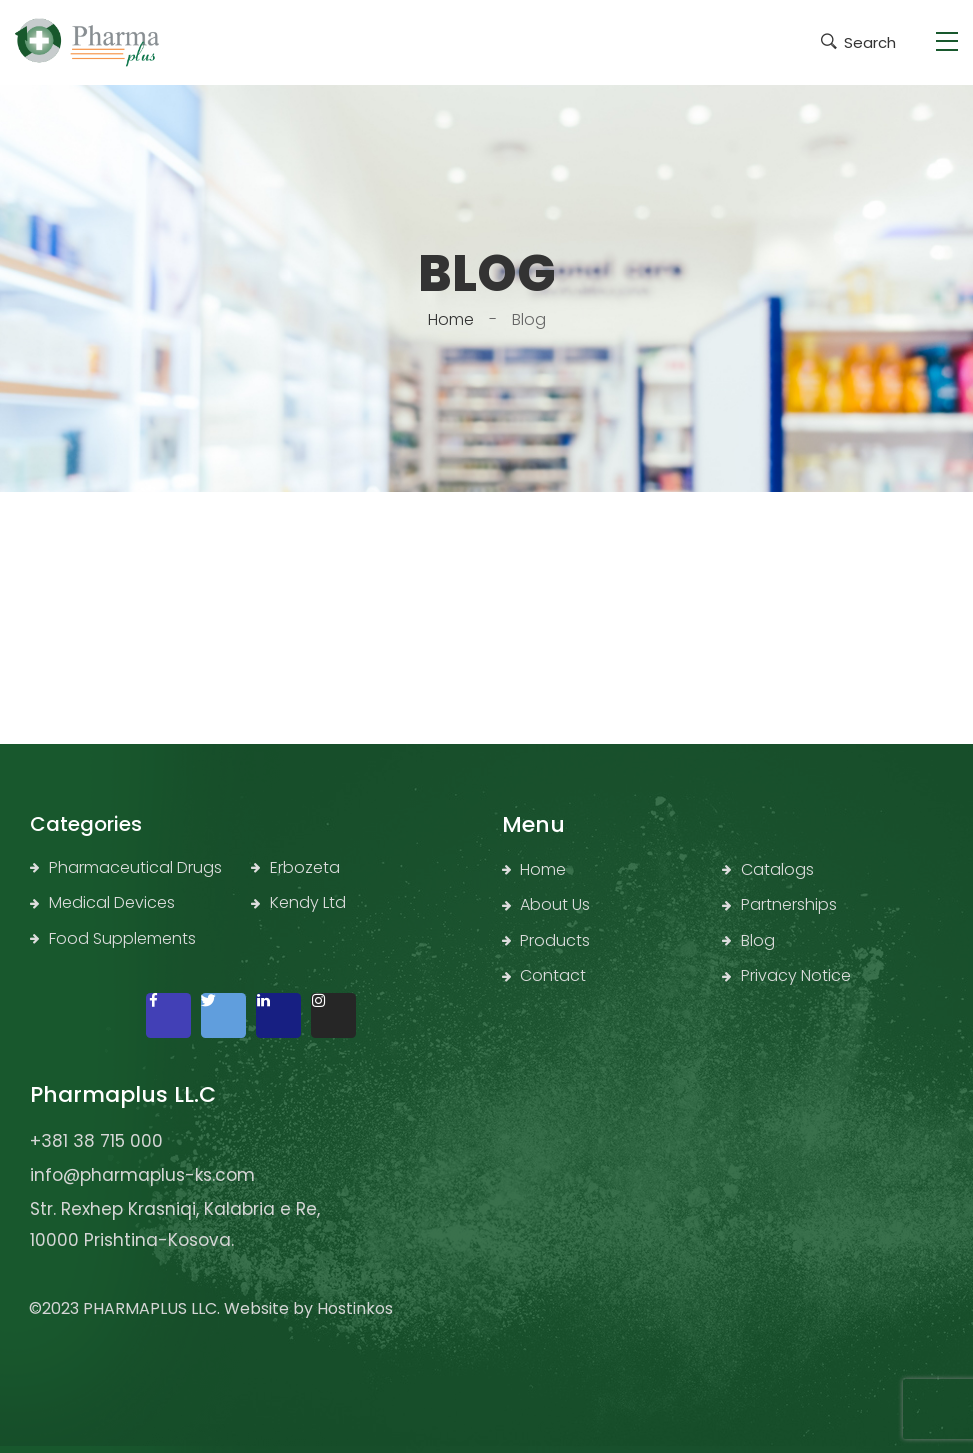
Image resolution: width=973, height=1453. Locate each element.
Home (451, 319)
